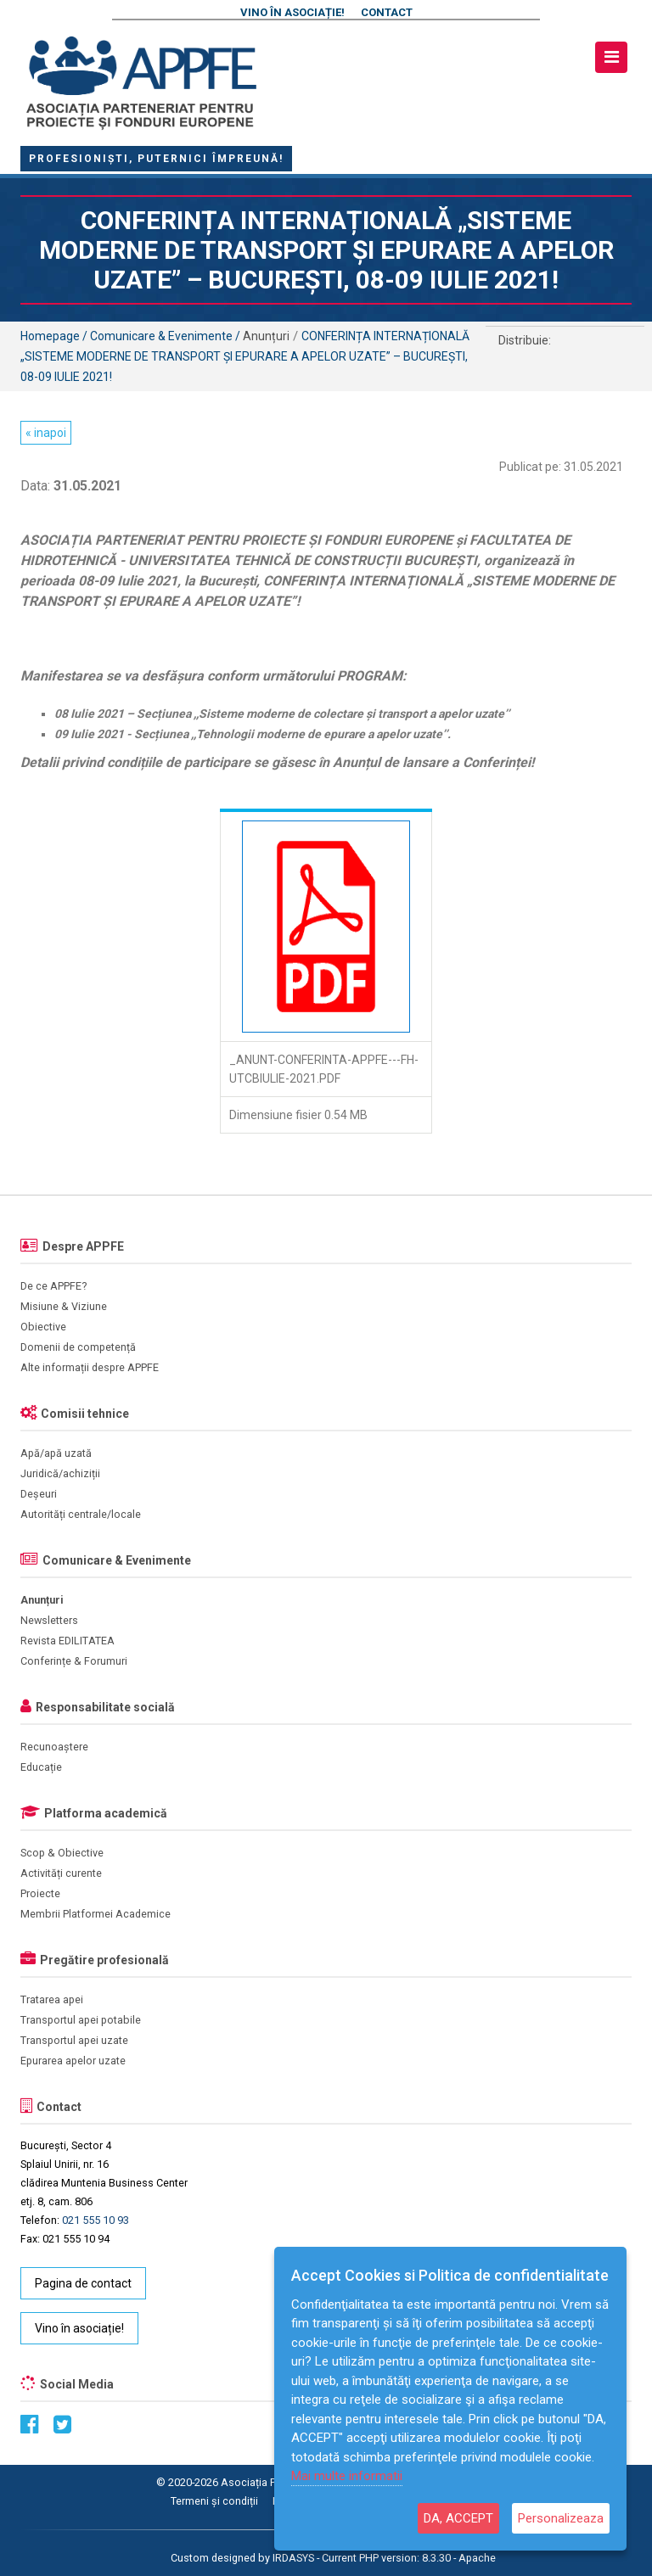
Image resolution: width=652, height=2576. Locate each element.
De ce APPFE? (53, 1286)
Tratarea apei (51, 1999)
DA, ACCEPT (458, 2518)
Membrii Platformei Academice (95, 1913)
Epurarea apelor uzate (73, 2060)
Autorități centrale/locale (80, 1514)
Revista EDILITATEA (67, 1640)
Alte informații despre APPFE (89, 1367)
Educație (41, 1767)
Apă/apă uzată (56, 1453)
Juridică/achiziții (60, 1473)
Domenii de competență (78, 1347)
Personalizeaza (561, 2518)
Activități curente (61, 1873)
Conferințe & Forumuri (73, 1661)
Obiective (43, 1326)
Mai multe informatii (346, 2476)
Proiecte (40, 1893)
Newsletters (49, 1620)
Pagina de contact (83, 2283)
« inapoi (45, 433)
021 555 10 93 (95, 2220)
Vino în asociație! (292, 12)
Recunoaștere (54, 1746)
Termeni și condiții (214, 2501)
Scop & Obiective (62, 1852)
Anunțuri (42, 1599)
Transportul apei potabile (80, 2019)
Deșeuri (38, 1493)
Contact (387, 12)
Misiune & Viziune (63, 1306)
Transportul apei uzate (74, 2040)
